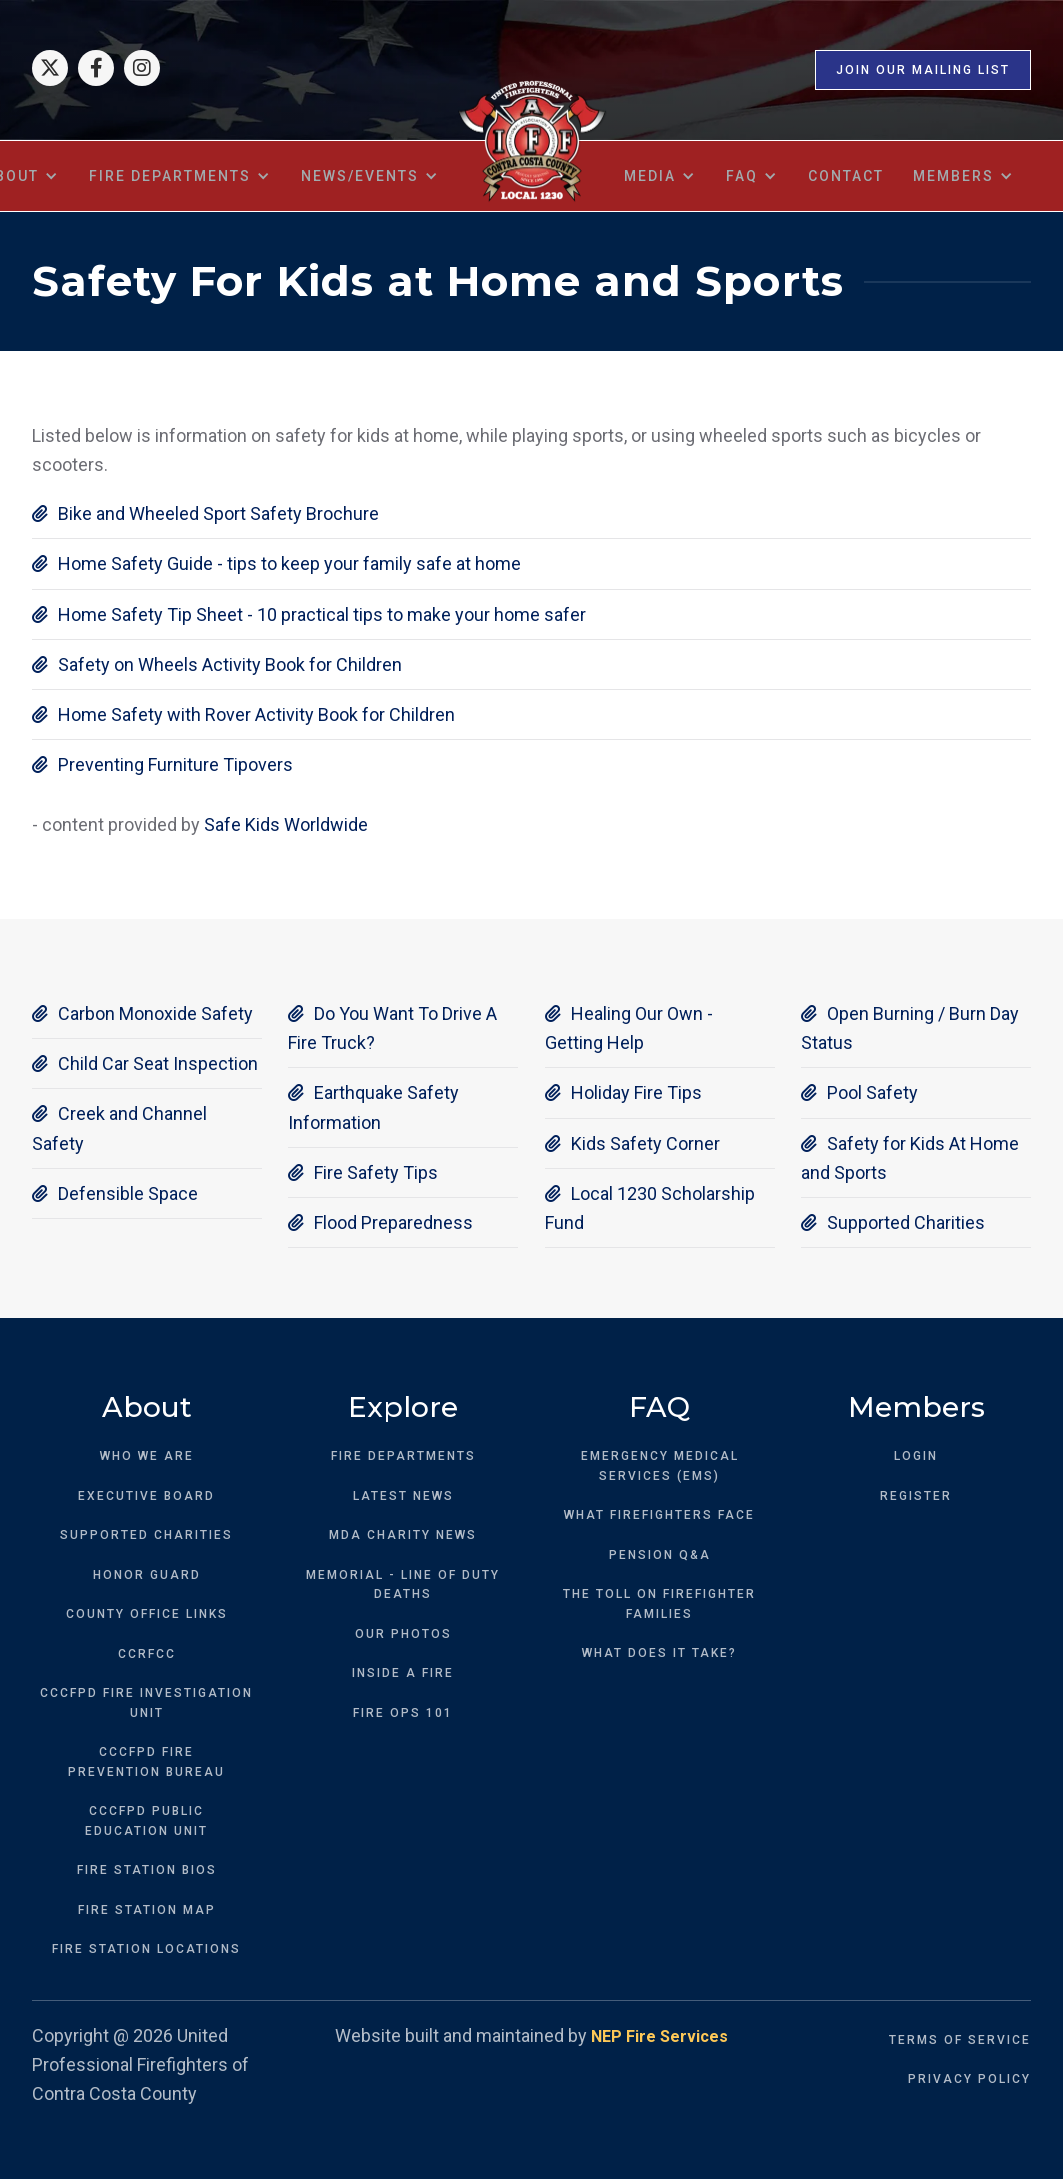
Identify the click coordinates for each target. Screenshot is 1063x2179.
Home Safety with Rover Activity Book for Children (243, 714)
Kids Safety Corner (632, 1143)
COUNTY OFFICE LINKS (147, 1614)
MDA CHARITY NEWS (403, 1535)
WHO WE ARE (147, 1456)
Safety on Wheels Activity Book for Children (217, 664)
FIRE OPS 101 (403, 1713)
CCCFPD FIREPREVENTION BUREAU (146, 1762)
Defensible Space (115, 1193)
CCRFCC (147, 1654)
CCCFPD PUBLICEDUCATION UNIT (146, 1821)
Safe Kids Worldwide (286, 824)
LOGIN (916, 1456)
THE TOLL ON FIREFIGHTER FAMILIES (659, 1604)
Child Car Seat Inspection (145, 1063)
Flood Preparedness (380, 1222)
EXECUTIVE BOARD (146, 1496)
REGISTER (916, 1496)
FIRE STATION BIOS (147, 1870)
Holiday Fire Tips (623, 1092)
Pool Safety (859, 1092)
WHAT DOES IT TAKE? (659, 1653)
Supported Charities (893, 1222)
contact (846, 176)
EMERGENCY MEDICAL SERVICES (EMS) (660, 1466)
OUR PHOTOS (403, 1634)
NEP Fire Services (659, 2036)
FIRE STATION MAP (147, 1910)
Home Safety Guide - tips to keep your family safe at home (276, 563)
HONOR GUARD (147, 1575)
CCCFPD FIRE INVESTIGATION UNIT (146, 1703)
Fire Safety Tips (363, 1172)
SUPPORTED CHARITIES (146, 1535)
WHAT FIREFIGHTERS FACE (659, 1515)
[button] (180, 176)
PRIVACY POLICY (969, 2079)
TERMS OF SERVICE (960, 2040)
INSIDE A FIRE (403, 1673)
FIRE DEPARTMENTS (403, 1456)
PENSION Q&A (660, 1555)
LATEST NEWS (403, 1496)
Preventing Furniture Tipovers (162, 764)
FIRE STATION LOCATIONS (146, 1949)
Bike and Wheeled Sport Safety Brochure (205, 513)
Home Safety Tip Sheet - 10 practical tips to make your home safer (309, 614)
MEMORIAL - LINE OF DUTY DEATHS (403, 1585)
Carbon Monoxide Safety (142, 1013)
